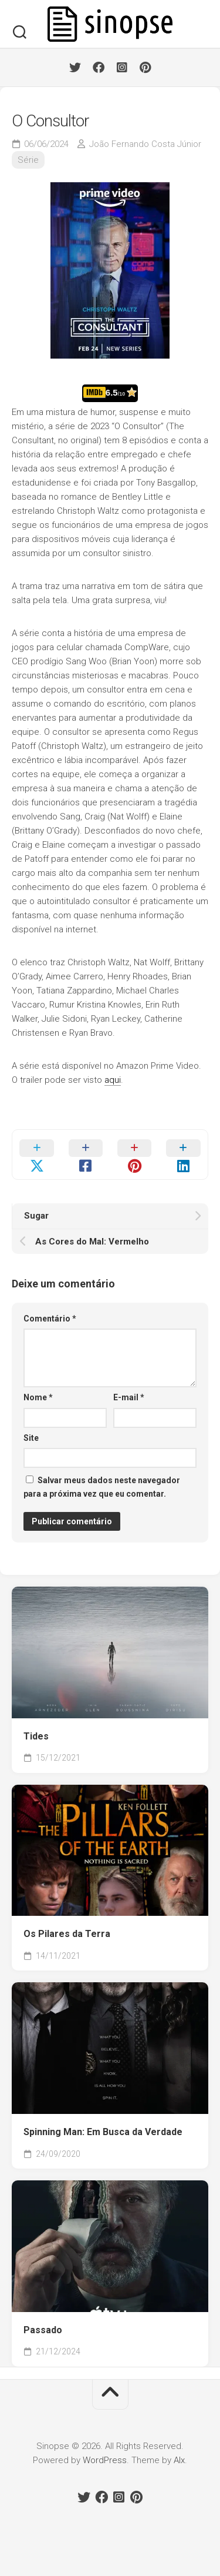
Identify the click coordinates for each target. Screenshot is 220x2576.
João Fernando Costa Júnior (145, 144)
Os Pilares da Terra (66, 1933)
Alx (179, 2460)
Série (28, 160)
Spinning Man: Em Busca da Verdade (102, 2131)
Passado (42, 2330)
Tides (36, 1736)
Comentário (49, 1318)
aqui (112, 1080)
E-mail (128, 1397)
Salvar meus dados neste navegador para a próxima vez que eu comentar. (101, 1487)
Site (31, 1438)
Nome (38, 1397)
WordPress (105, 2460)
